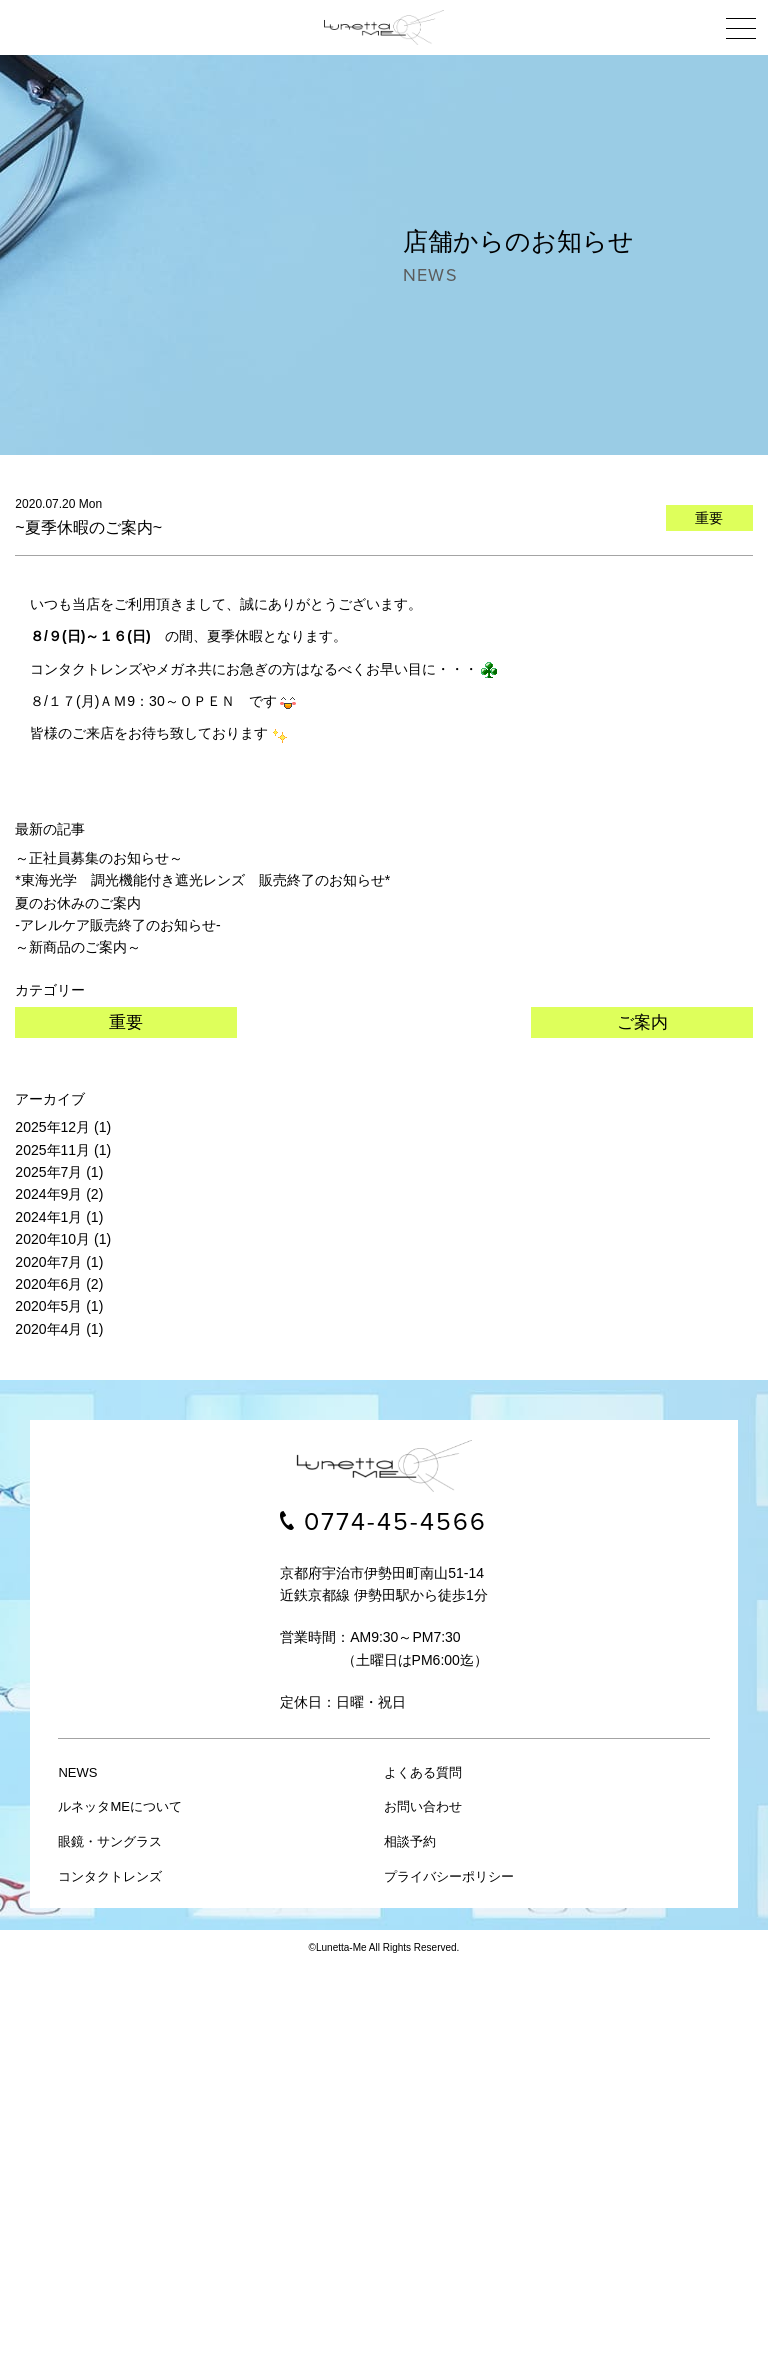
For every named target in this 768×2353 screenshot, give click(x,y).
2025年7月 (48, 1172)
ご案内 (642, 1022)
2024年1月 (48, 1217)
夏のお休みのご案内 (78, 903)
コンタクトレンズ (110, 1876)
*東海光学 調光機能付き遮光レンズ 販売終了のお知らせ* (202, 880)
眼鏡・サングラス (110, 1841)
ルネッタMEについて (120, 1806)
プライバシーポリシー (449, 1876)
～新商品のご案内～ (78, 947)
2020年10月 (52, 1239)
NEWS (77, 1772)
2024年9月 (48, 1194)
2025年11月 (52, 1150)
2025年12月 (52, 1127)
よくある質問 (423, 1772)
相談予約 (410, 1841)
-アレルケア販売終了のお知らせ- (117, 925)
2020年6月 (48, 1284)
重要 (126, 1022)
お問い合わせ (423, 1806)
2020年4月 (48, 1329)
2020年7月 (48, 1262)
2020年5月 (48, 1306)
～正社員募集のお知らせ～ (99, 858)
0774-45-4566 (395, 1522)
